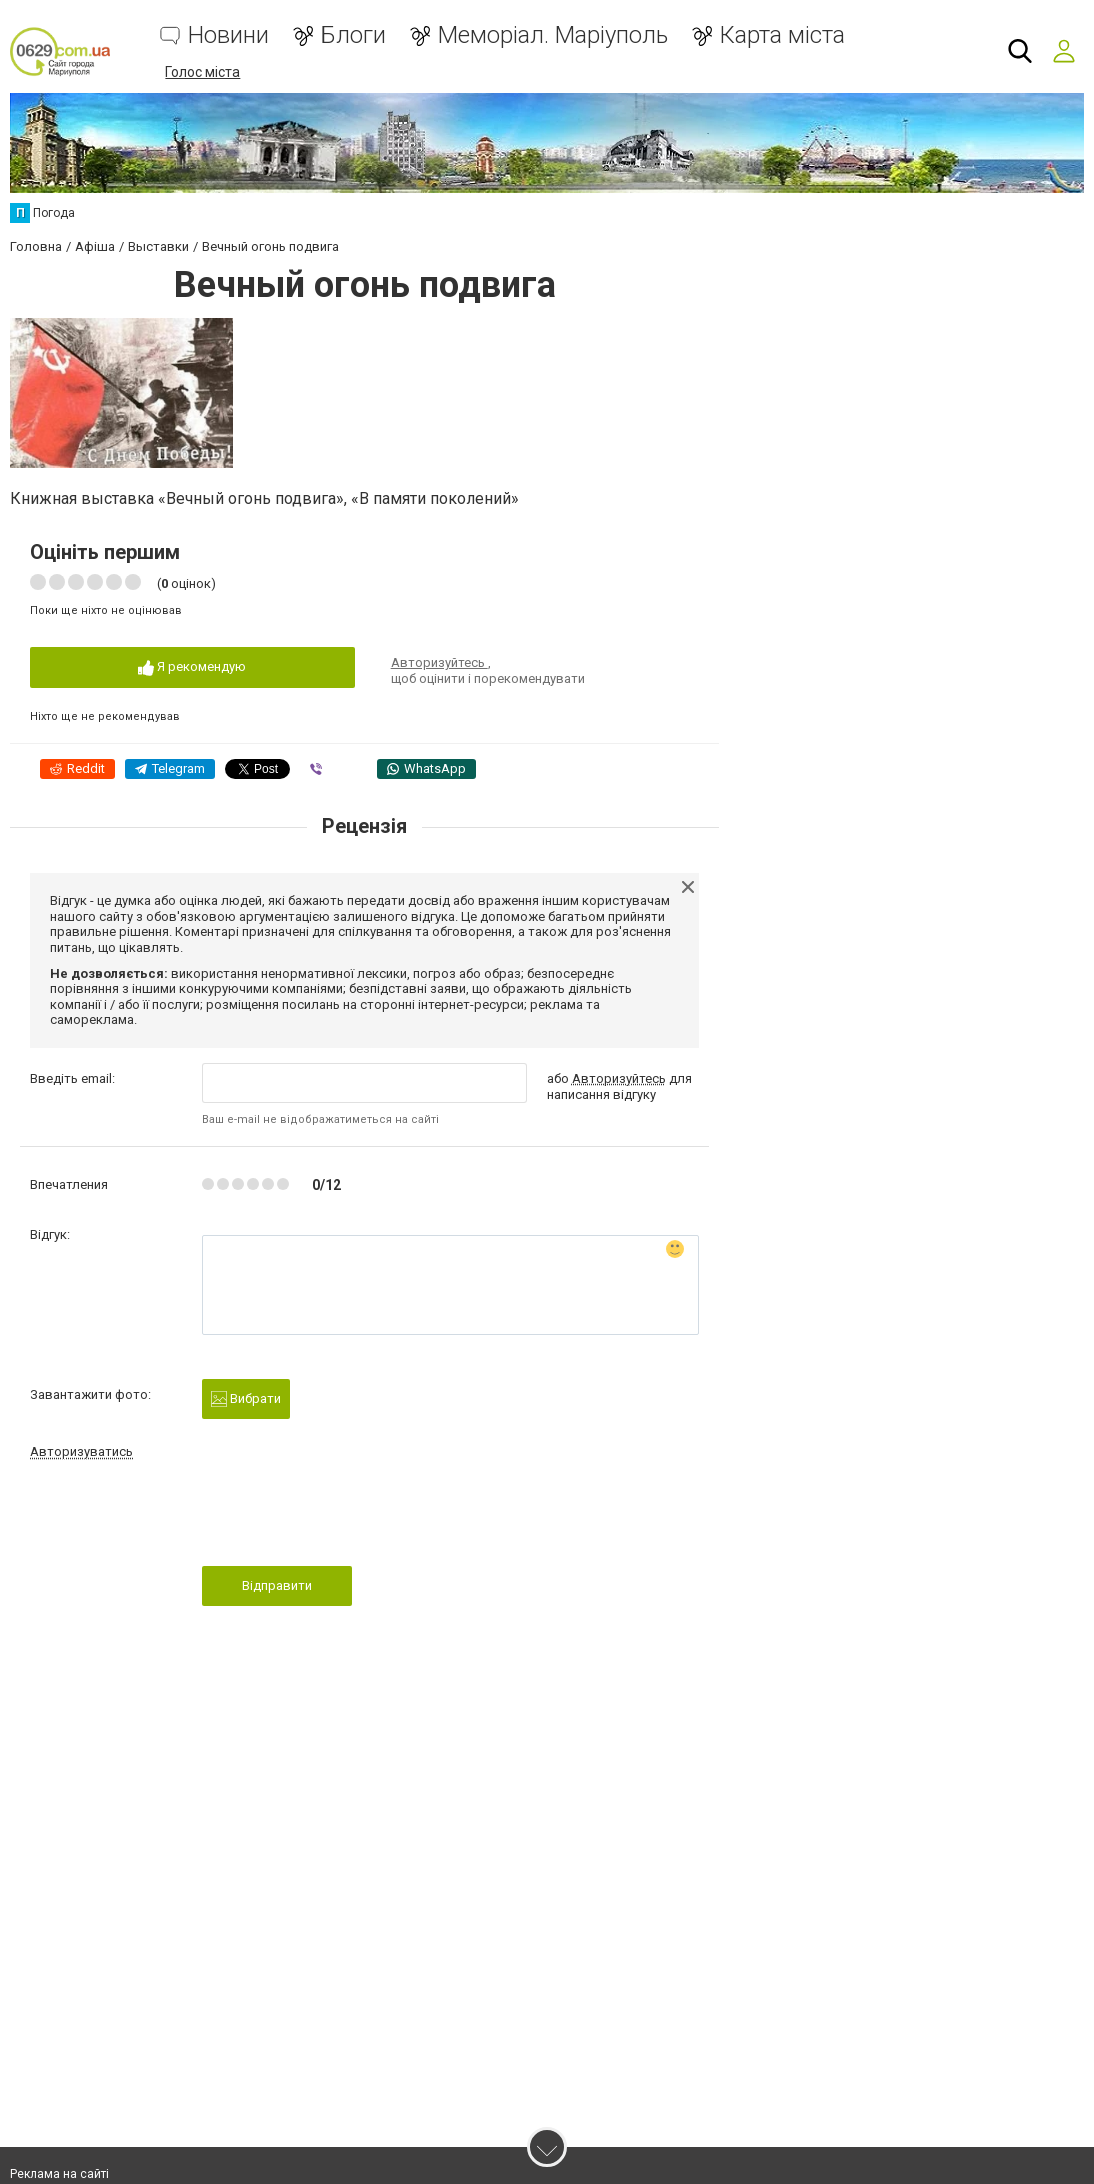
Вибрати (246, 1399)
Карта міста (782, 35)
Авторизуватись (81, 1451)
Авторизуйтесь (439, 662)
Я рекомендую (192, 667)
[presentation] (354, 1519)
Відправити (277, 1585)
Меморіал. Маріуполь (553, 35)
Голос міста (202, 72)
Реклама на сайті (59, 2174)
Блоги (353, 35)
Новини (228, 35)
